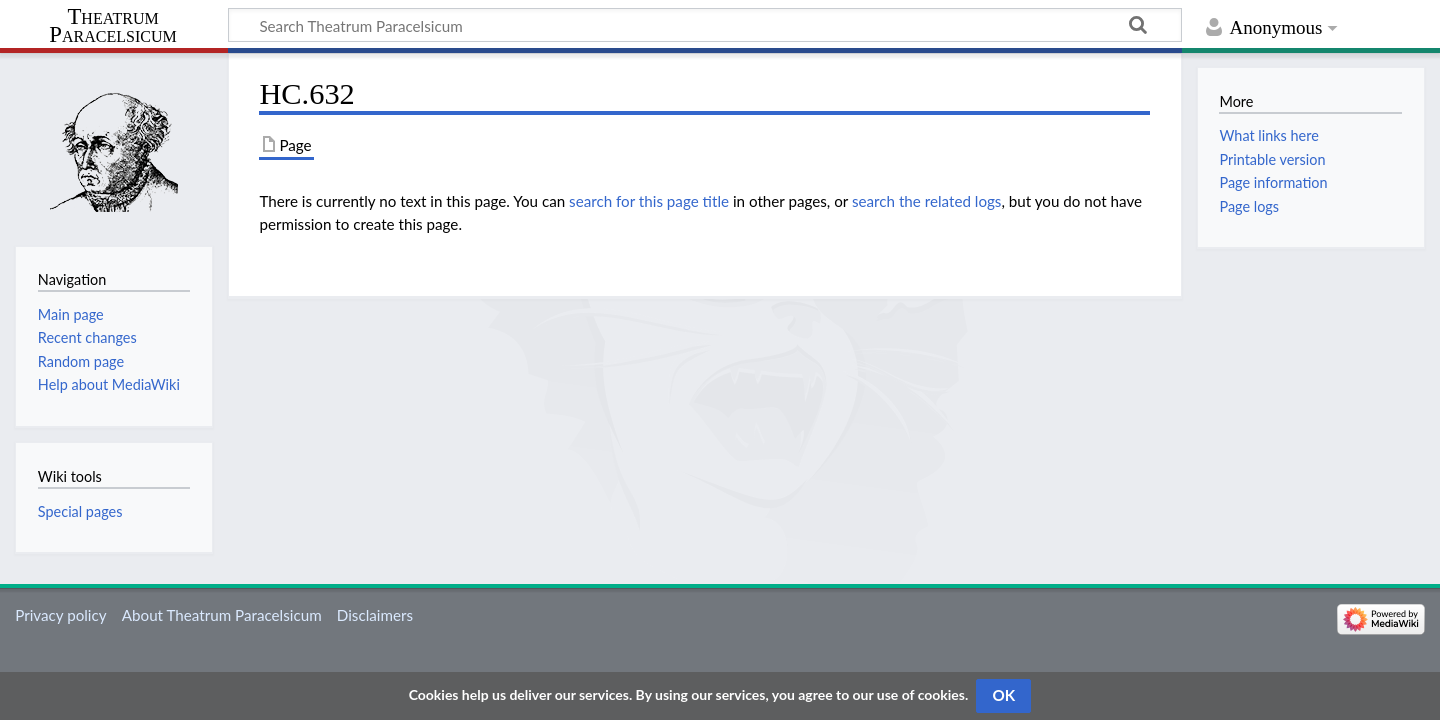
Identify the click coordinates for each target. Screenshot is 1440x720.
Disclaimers (375, 615)
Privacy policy (60, 615)
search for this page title (649, 201)
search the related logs (927, 201)
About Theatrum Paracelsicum (222, 615)
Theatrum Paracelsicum (112, 26)
